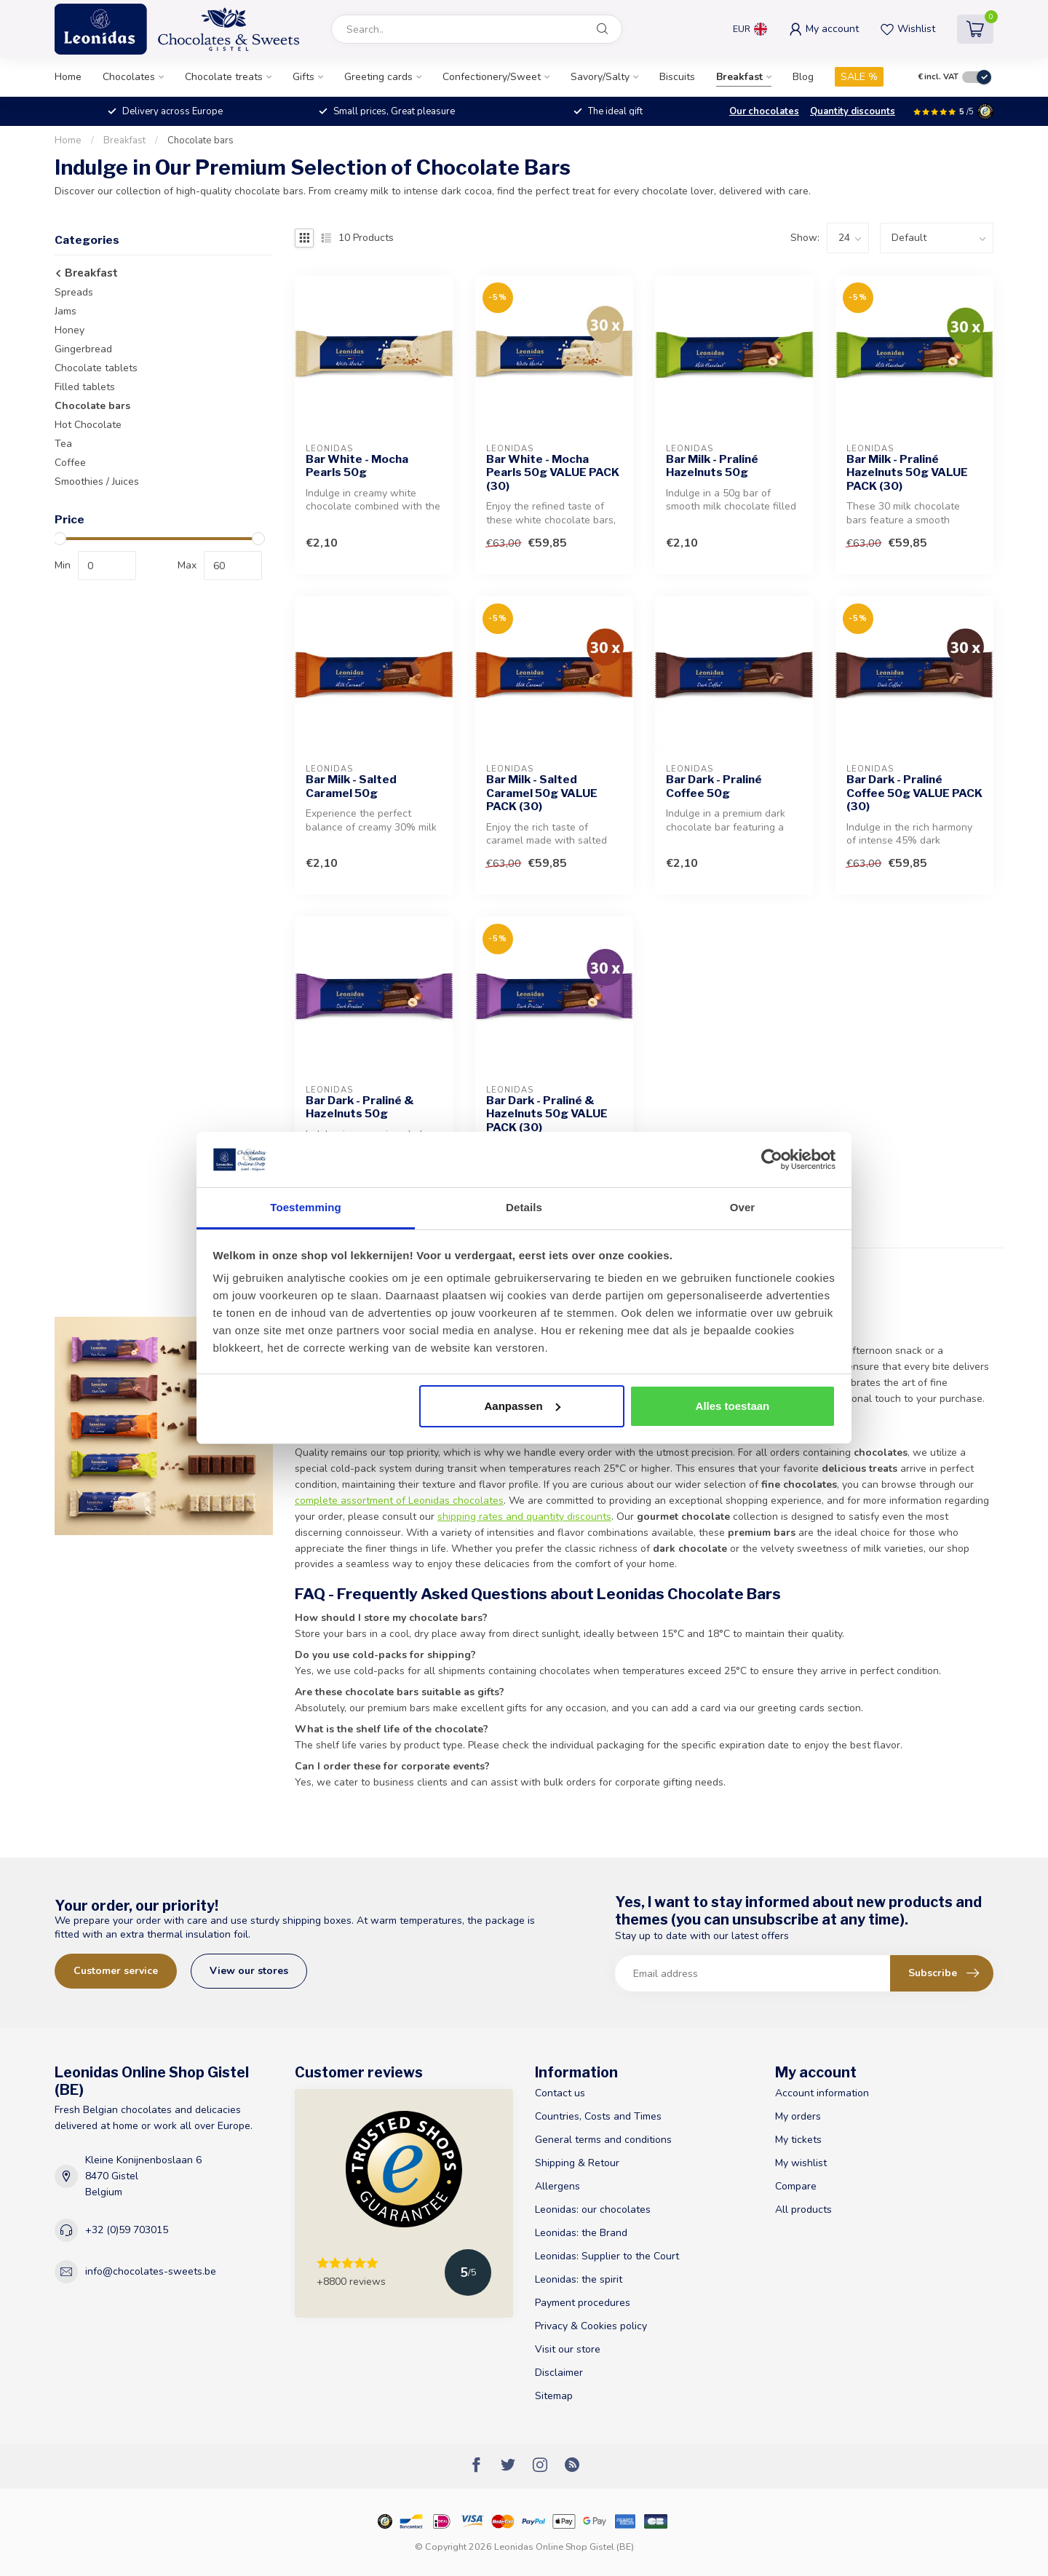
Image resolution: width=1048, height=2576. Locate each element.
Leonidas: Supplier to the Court (607, 2256)
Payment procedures (582, 2303)
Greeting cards (378, 77)
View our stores (249, 1971)
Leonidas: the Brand (581, 2233)
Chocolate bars (200, 140)
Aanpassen (522, 1406)
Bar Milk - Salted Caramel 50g (351, 786)
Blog (803, 77)
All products (803, 2209)
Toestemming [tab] (305, 1207)
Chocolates (129, 77)
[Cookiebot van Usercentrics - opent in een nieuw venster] (771, 1159)
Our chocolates (764, 111)
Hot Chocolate (88, 425)
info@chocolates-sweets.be (150, 2271)
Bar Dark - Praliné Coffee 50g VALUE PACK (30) (914, 793)
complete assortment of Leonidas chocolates (399, 1500)
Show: (804, 238)
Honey (69, 330)
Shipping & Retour (577, 2163)
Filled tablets (85, 387)
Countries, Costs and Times (598, 2116)
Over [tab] (742, 1207)
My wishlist (801, 2163)
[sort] (936, 238)
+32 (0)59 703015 (126, 2230)
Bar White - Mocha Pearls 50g (357, 466)
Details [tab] (524, 1207)
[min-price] (107, 565)
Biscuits (677, 77)
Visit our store (567, 2349)
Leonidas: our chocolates (593, 2209)
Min (63, 565)
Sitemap (554, 2396)
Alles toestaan (733, 1406)
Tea (63, 444)
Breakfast (739, 77)
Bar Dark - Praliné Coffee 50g (714, 786)
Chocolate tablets (96, 368)
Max (187, 565)
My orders (798, 2116)
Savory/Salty (600, 77)
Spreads (74, 292)
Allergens (557, 2186)
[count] (848, 238)
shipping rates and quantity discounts (524, 1516)
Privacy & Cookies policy (591, 2326)
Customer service (116, 1971)
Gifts (303, 77)
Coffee (70, 462)
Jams (65, 311)
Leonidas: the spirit (578, 2279)
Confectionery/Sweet (491, 77)
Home (68, 77)
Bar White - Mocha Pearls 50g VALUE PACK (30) (552, 473)
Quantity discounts (852, 111)
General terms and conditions (603, 2140)
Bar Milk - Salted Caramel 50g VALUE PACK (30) (542, 793)
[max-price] (233, 565)
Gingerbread (83, 349)
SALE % (859, 77)
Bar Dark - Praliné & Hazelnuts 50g (360, 1107)
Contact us (560, 2093)
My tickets (798, 2140)
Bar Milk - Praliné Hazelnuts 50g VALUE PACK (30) (907, 473)
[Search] (602, 29)
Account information (822, 2093)
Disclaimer (559, 2372)
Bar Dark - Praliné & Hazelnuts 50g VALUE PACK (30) (547, 1114)
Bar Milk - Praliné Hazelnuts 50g (712, 466)
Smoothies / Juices (97, 481)
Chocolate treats (224, 77)
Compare (796, 2186)
